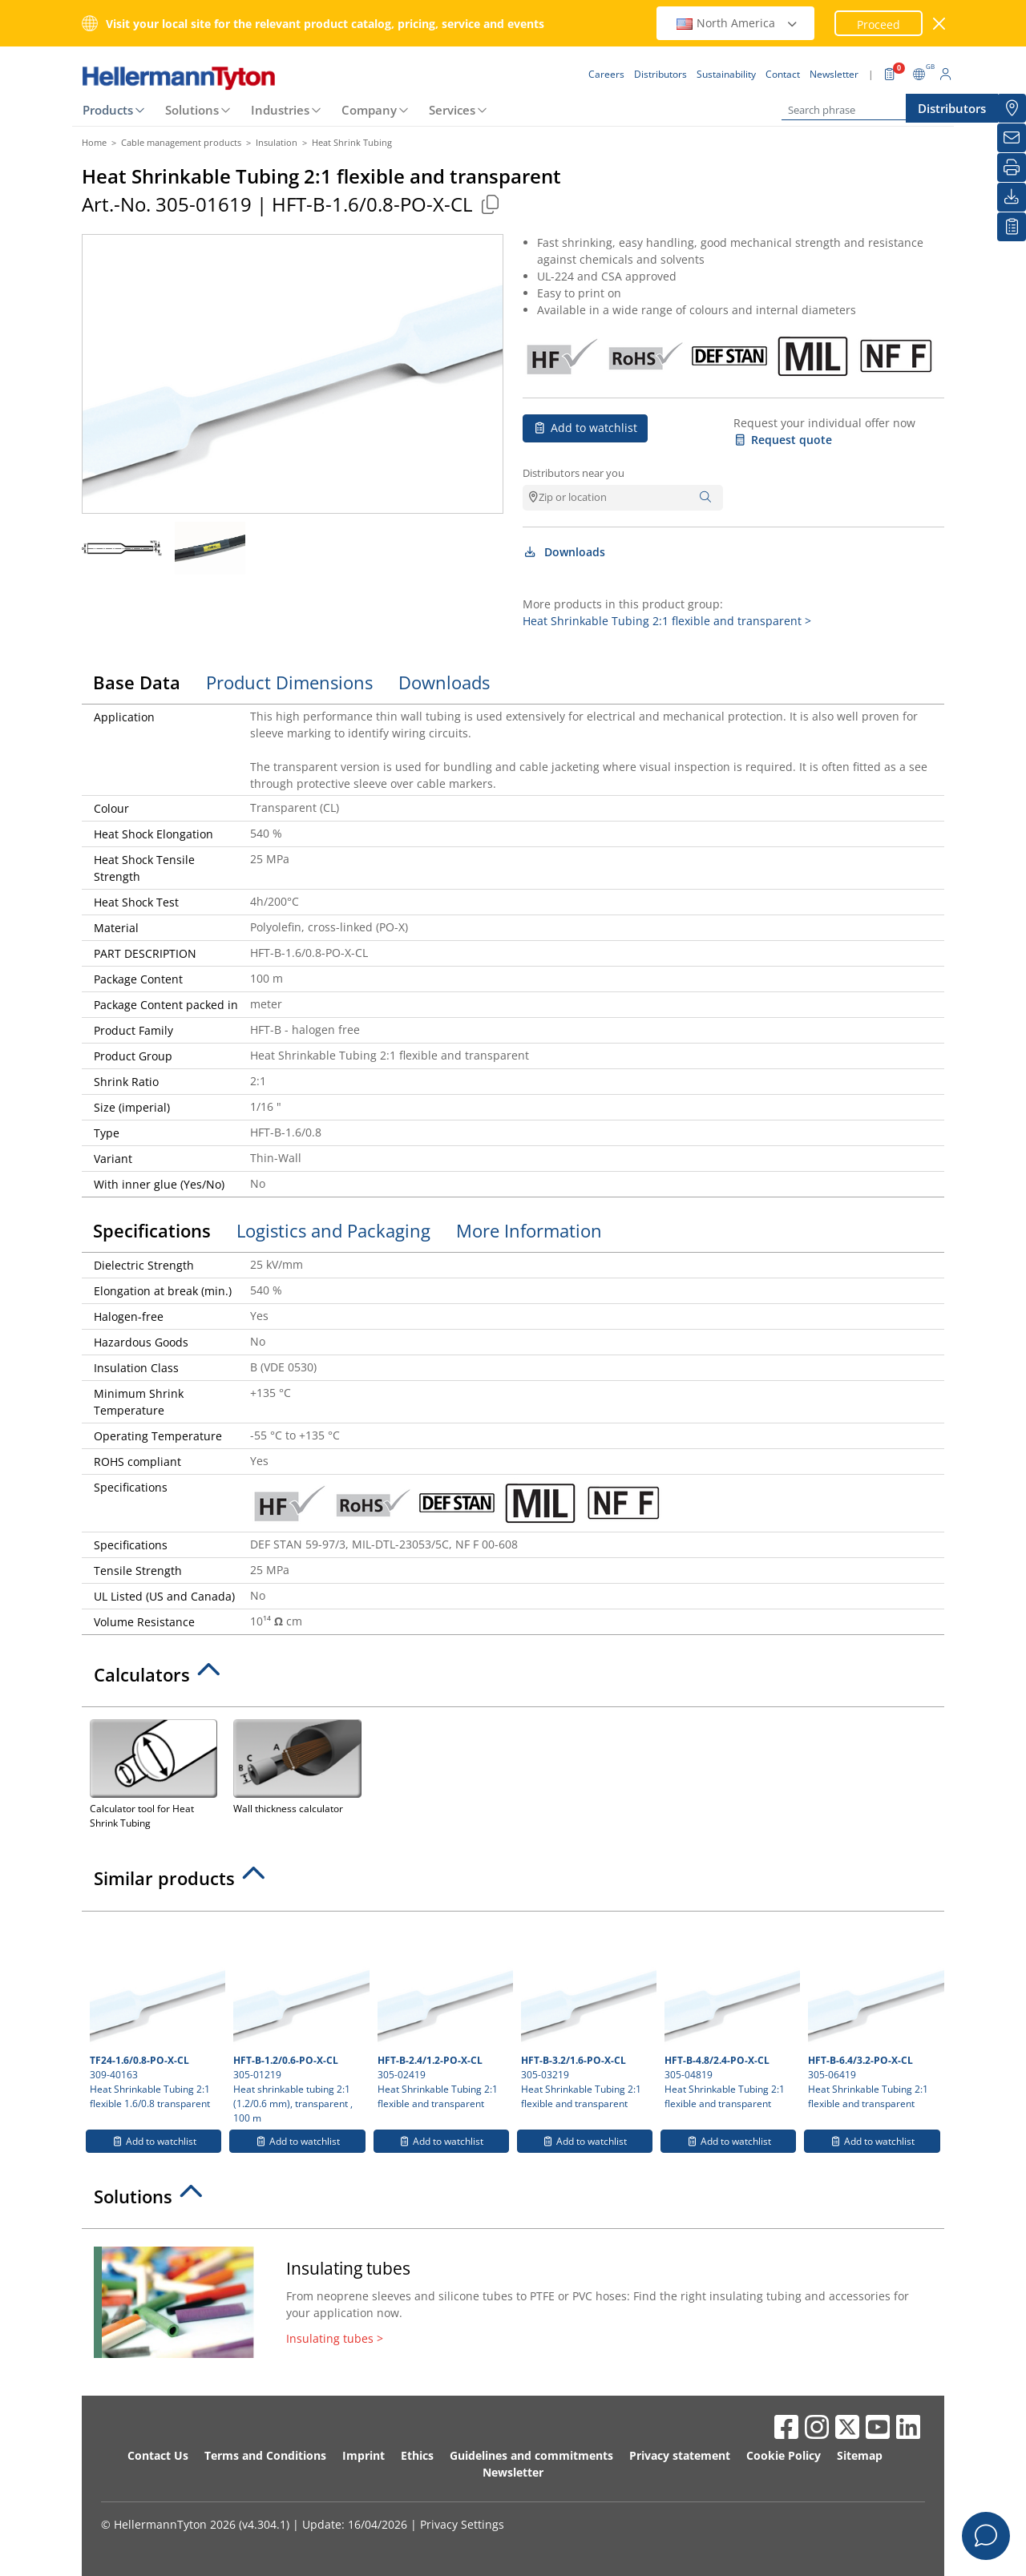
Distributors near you (573, 473)
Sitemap (860, 2455)
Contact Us (157, 2455)
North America (737, 22)
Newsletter (513, 2472)
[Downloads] (1011, 197)
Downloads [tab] (444, 682)
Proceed (878, 24)
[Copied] (490, 204)
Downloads (564, 551)
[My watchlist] (1011, 226)
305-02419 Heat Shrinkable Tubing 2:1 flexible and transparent (443, 2015)
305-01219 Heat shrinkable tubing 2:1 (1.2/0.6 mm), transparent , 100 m (299, 2022)
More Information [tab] (529, 1230)
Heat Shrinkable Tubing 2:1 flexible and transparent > (667, 620)
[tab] (513, 1679)
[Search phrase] (862, 110)
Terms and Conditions (265, 2455)
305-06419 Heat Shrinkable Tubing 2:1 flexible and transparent (873, 2015)
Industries (280, 110)
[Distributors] (1011, 108)
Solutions (192, 110)
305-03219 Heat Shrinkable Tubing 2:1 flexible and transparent (586, 2015)
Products (108, 110)
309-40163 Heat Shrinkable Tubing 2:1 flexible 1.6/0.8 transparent (155, 2015)
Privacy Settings (462, 2524)
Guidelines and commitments (531, 2455)
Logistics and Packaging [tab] (333, 1230)
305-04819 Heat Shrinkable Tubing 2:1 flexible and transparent (730, 2015)
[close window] (940, 23)
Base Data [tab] (136, 682)
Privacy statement (679, 2455)
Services (452, 110)
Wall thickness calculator (297, 1765)
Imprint (363, 2455)
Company (369, 110)
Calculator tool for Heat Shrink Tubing (153, 1772)
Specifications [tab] (152, 1230)
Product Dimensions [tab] (289, 682)
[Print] (1011, 167)
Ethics (417, 2455)
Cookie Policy (783, 2455)
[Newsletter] (1011, 137)
